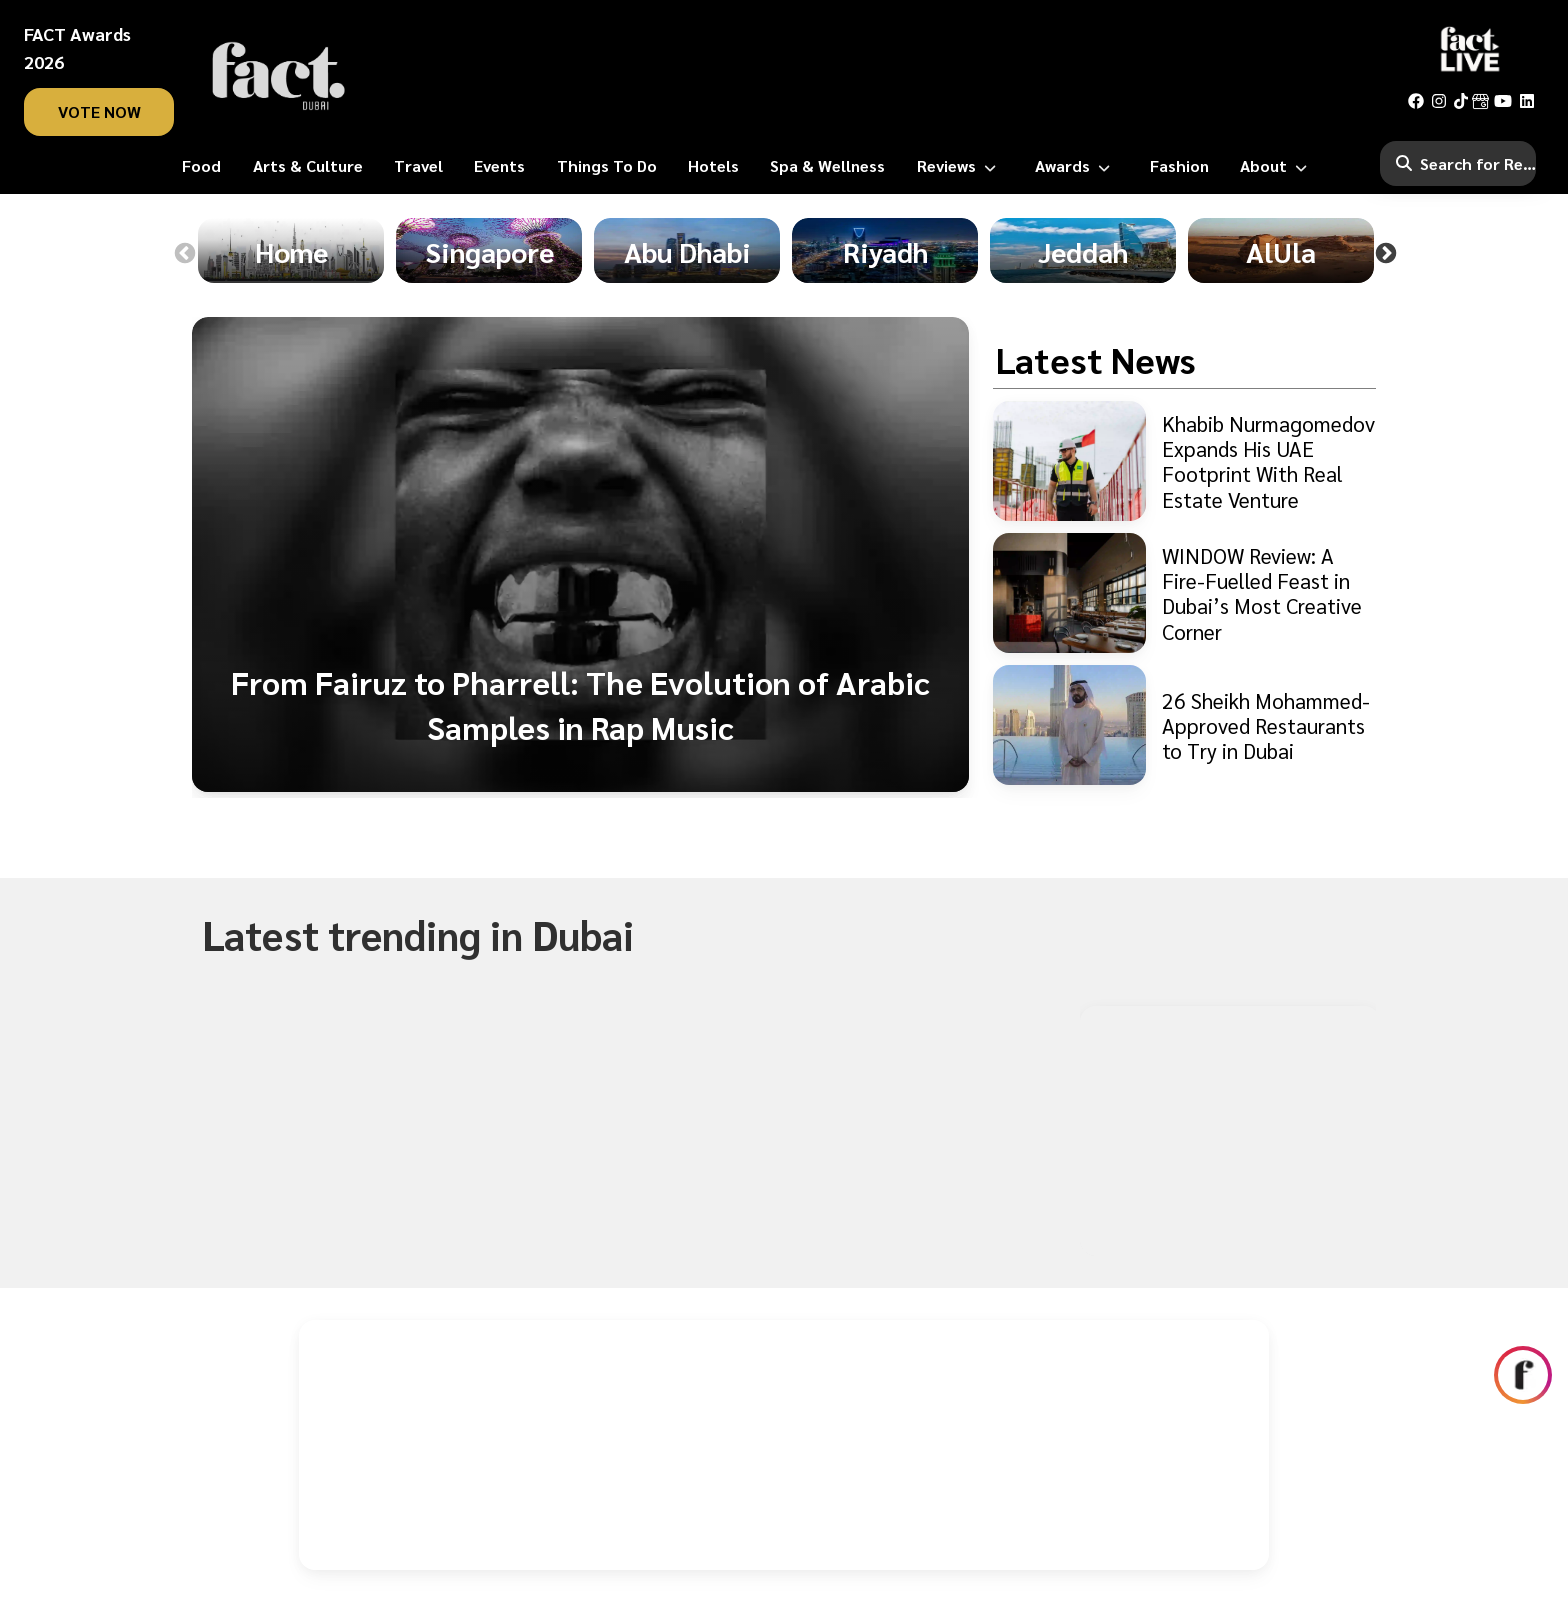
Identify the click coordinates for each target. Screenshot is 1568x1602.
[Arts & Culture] (308, 166)
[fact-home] (279, 76)
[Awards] (1076, 166)
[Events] (499, 166)
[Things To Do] (607, 166)
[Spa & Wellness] (827, 166)
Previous (185, 254)
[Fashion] (1179, 166)
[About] (1277, 166)
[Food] (201, 166)
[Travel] (418, 166)
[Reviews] (960, 166)
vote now (99, 111)
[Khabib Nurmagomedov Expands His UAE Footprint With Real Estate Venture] (1184, 461)
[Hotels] (713, 166)
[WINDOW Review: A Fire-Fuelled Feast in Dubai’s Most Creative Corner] (1184, 593)
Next (1386, 254)
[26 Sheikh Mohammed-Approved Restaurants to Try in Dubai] (1184, 725)
